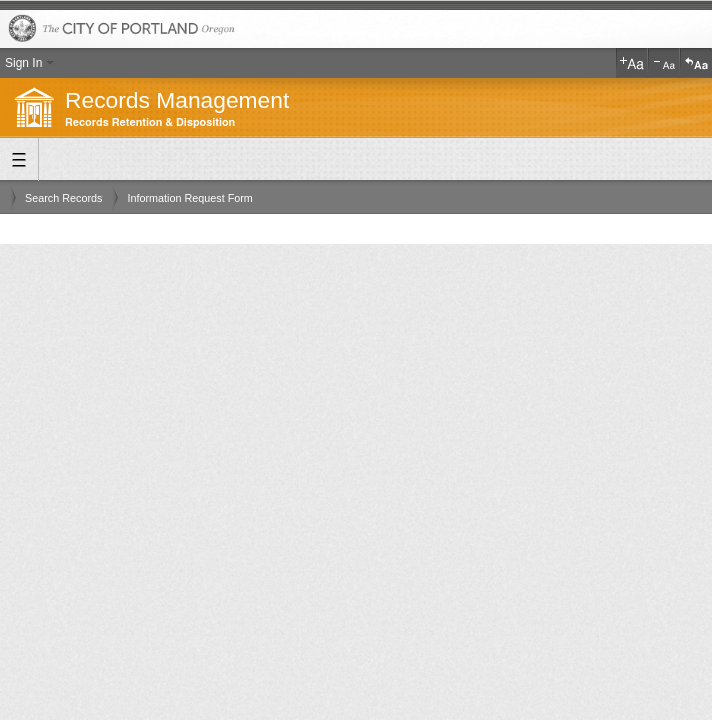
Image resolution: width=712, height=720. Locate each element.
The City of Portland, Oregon (356, 29)
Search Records (63, 198)
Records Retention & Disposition (150, 122)
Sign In (23, 63)
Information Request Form (189, 198)
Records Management (177, 100)
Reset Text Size (696, 63)
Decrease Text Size (664, 63)
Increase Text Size (632, 63)
